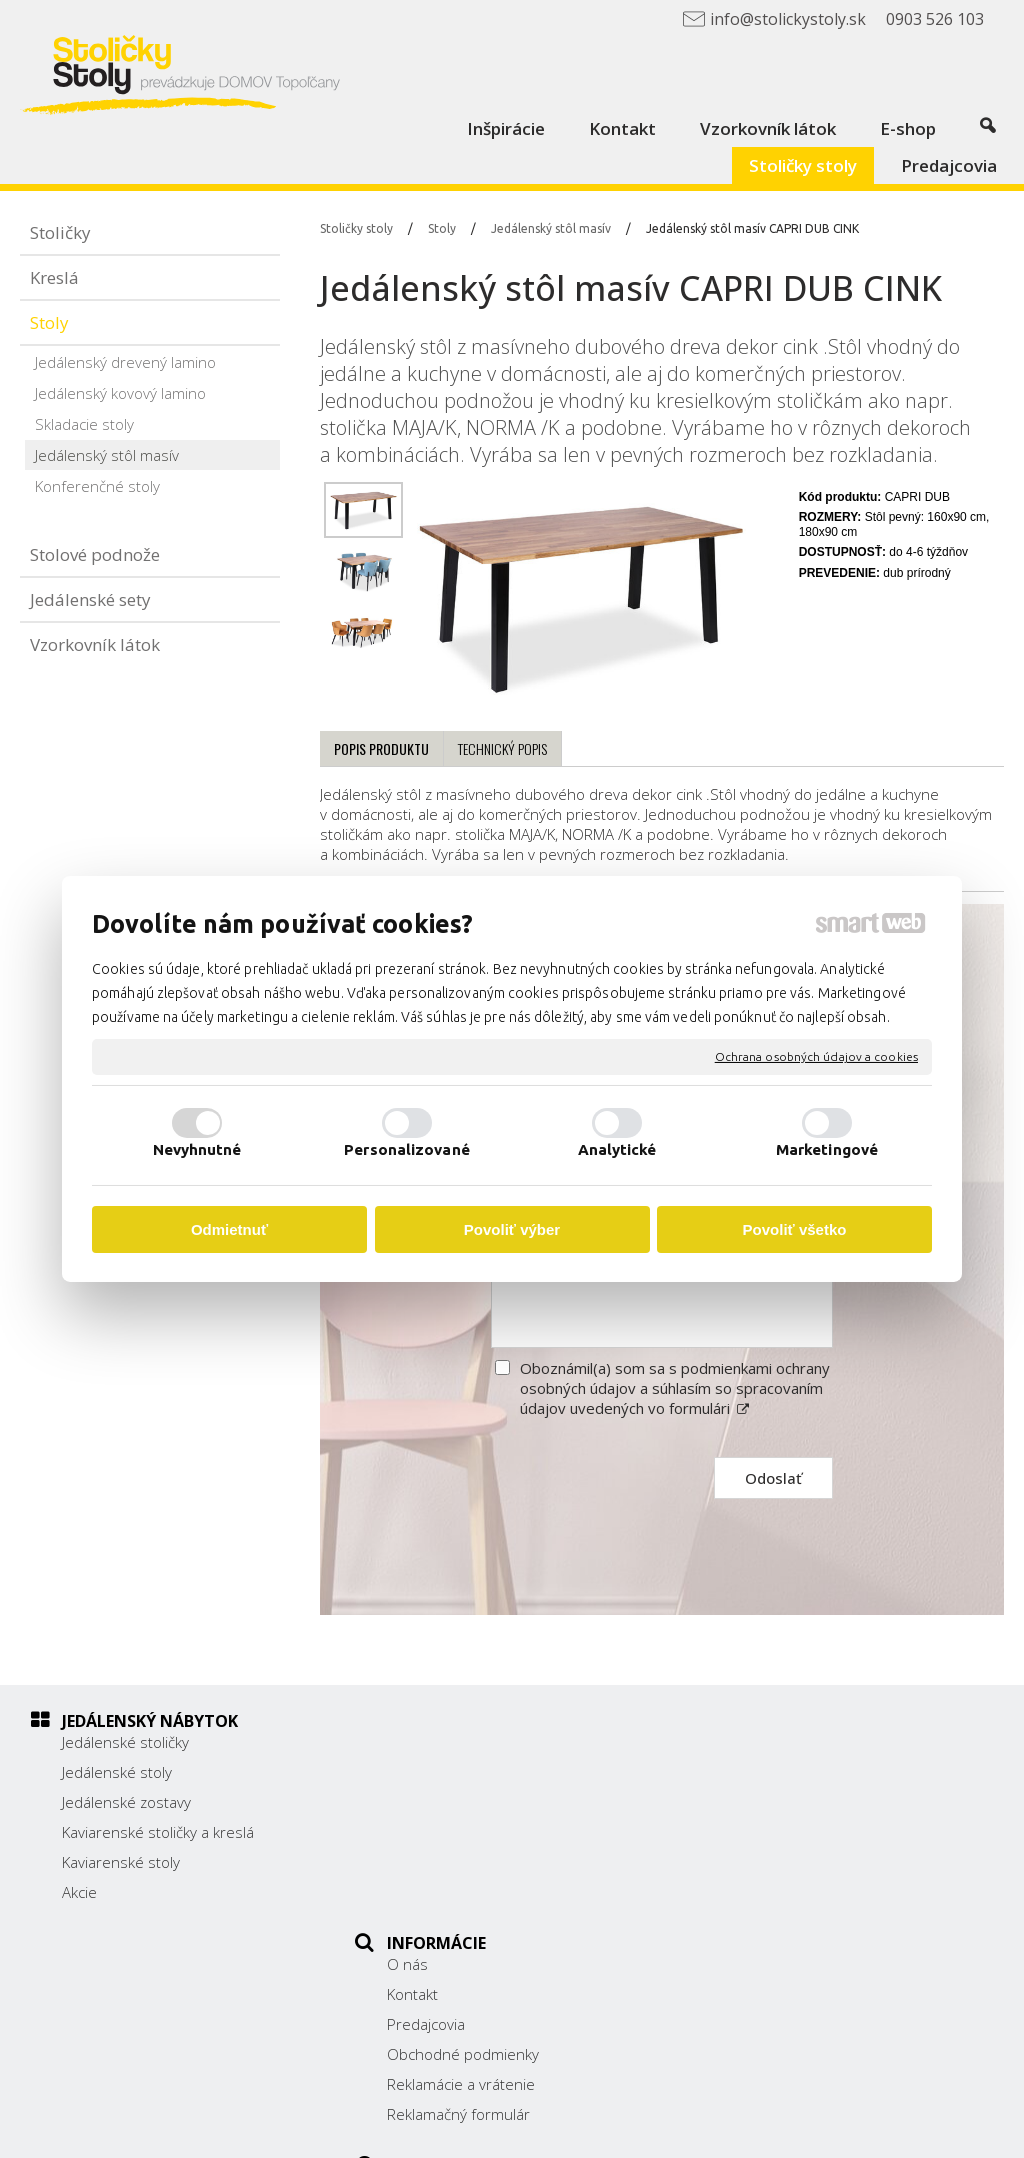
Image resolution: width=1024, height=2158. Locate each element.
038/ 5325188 (776, 1829)
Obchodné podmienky (473, 1832)
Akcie (79, 1892)
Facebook (759, 1902)
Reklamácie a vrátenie (471, 1862)
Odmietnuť (229, 1229)
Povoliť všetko (795, 1229)
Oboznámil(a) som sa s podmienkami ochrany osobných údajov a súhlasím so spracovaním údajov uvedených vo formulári (675, 1388)
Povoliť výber (512, 1229)
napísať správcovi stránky (559, 2129)
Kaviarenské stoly (121, 1862)
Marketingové (827, 1149)
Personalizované (407, 1149)
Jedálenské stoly (117, 1772)
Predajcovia (436, 1802)
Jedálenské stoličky (125, 1742)
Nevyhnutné (197, 1149)
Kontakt (422, 1772)
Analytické (617, 1149)
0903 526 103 (775, 1851)
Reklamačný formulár (468, 1892)
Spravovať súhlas (902, 2129)
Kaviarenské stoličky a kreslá (158, 1832)
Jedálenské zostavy (126, 1802)
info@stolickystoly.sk (797, 1874)
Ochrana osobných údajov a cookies (816, 1056)
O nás (417, 1742)
